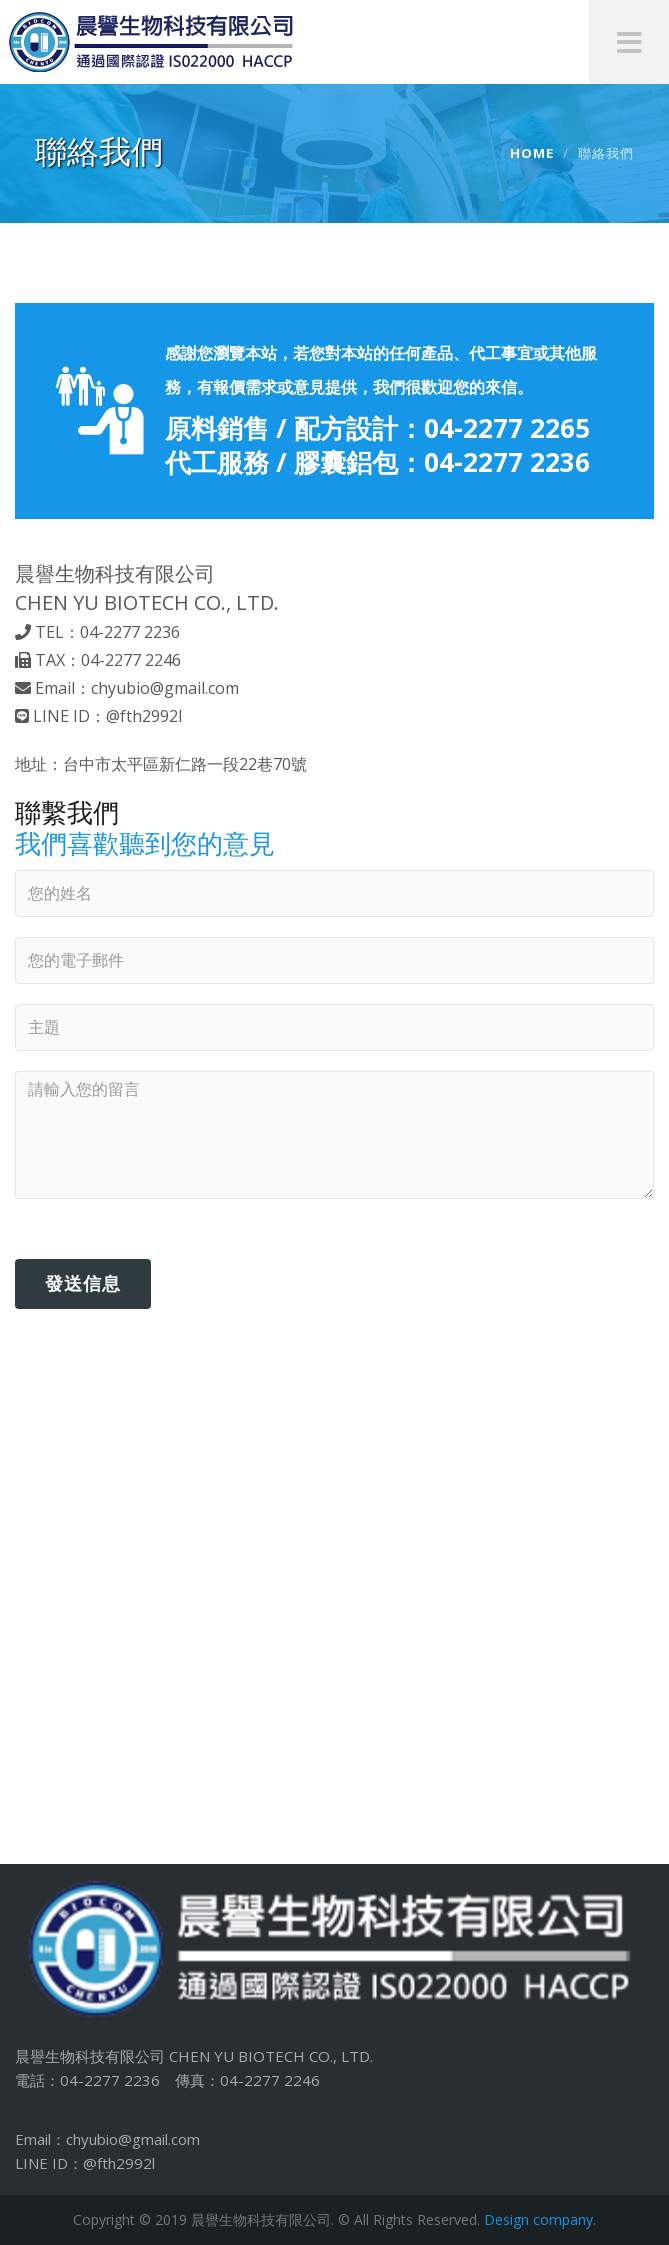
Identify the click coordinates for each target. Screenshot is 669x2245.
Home (532, 153)
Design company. (540, 2219)
